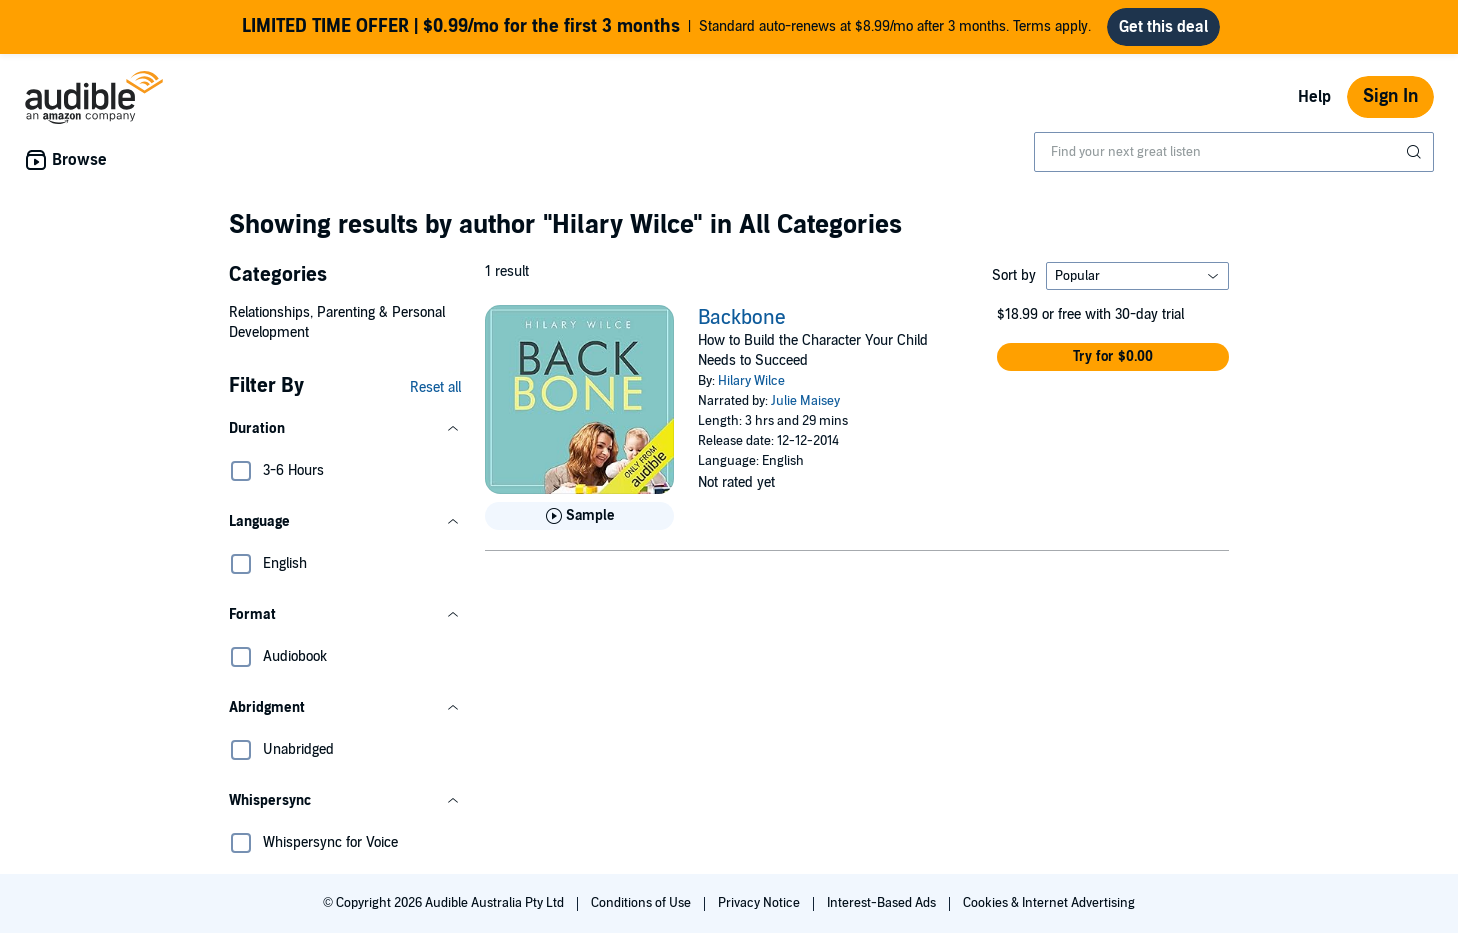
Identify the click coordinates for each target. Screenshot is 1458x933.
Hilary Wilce (751, 381)
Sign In (1390, 96)
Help (1314, 97)
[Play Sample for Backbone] (579, 516)
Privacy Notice (760, 903)
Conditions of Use (642, 903)
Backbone (742, 318)
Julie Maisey (805, 401)
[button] (345, 429)
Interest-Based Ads (883, 903)
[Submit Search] (1416, 152)
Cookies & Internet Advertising (1049, 903)
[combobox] (1234, 152)
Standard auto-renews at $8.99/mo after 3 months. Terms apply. (666, 27)
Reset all (435, 387)
